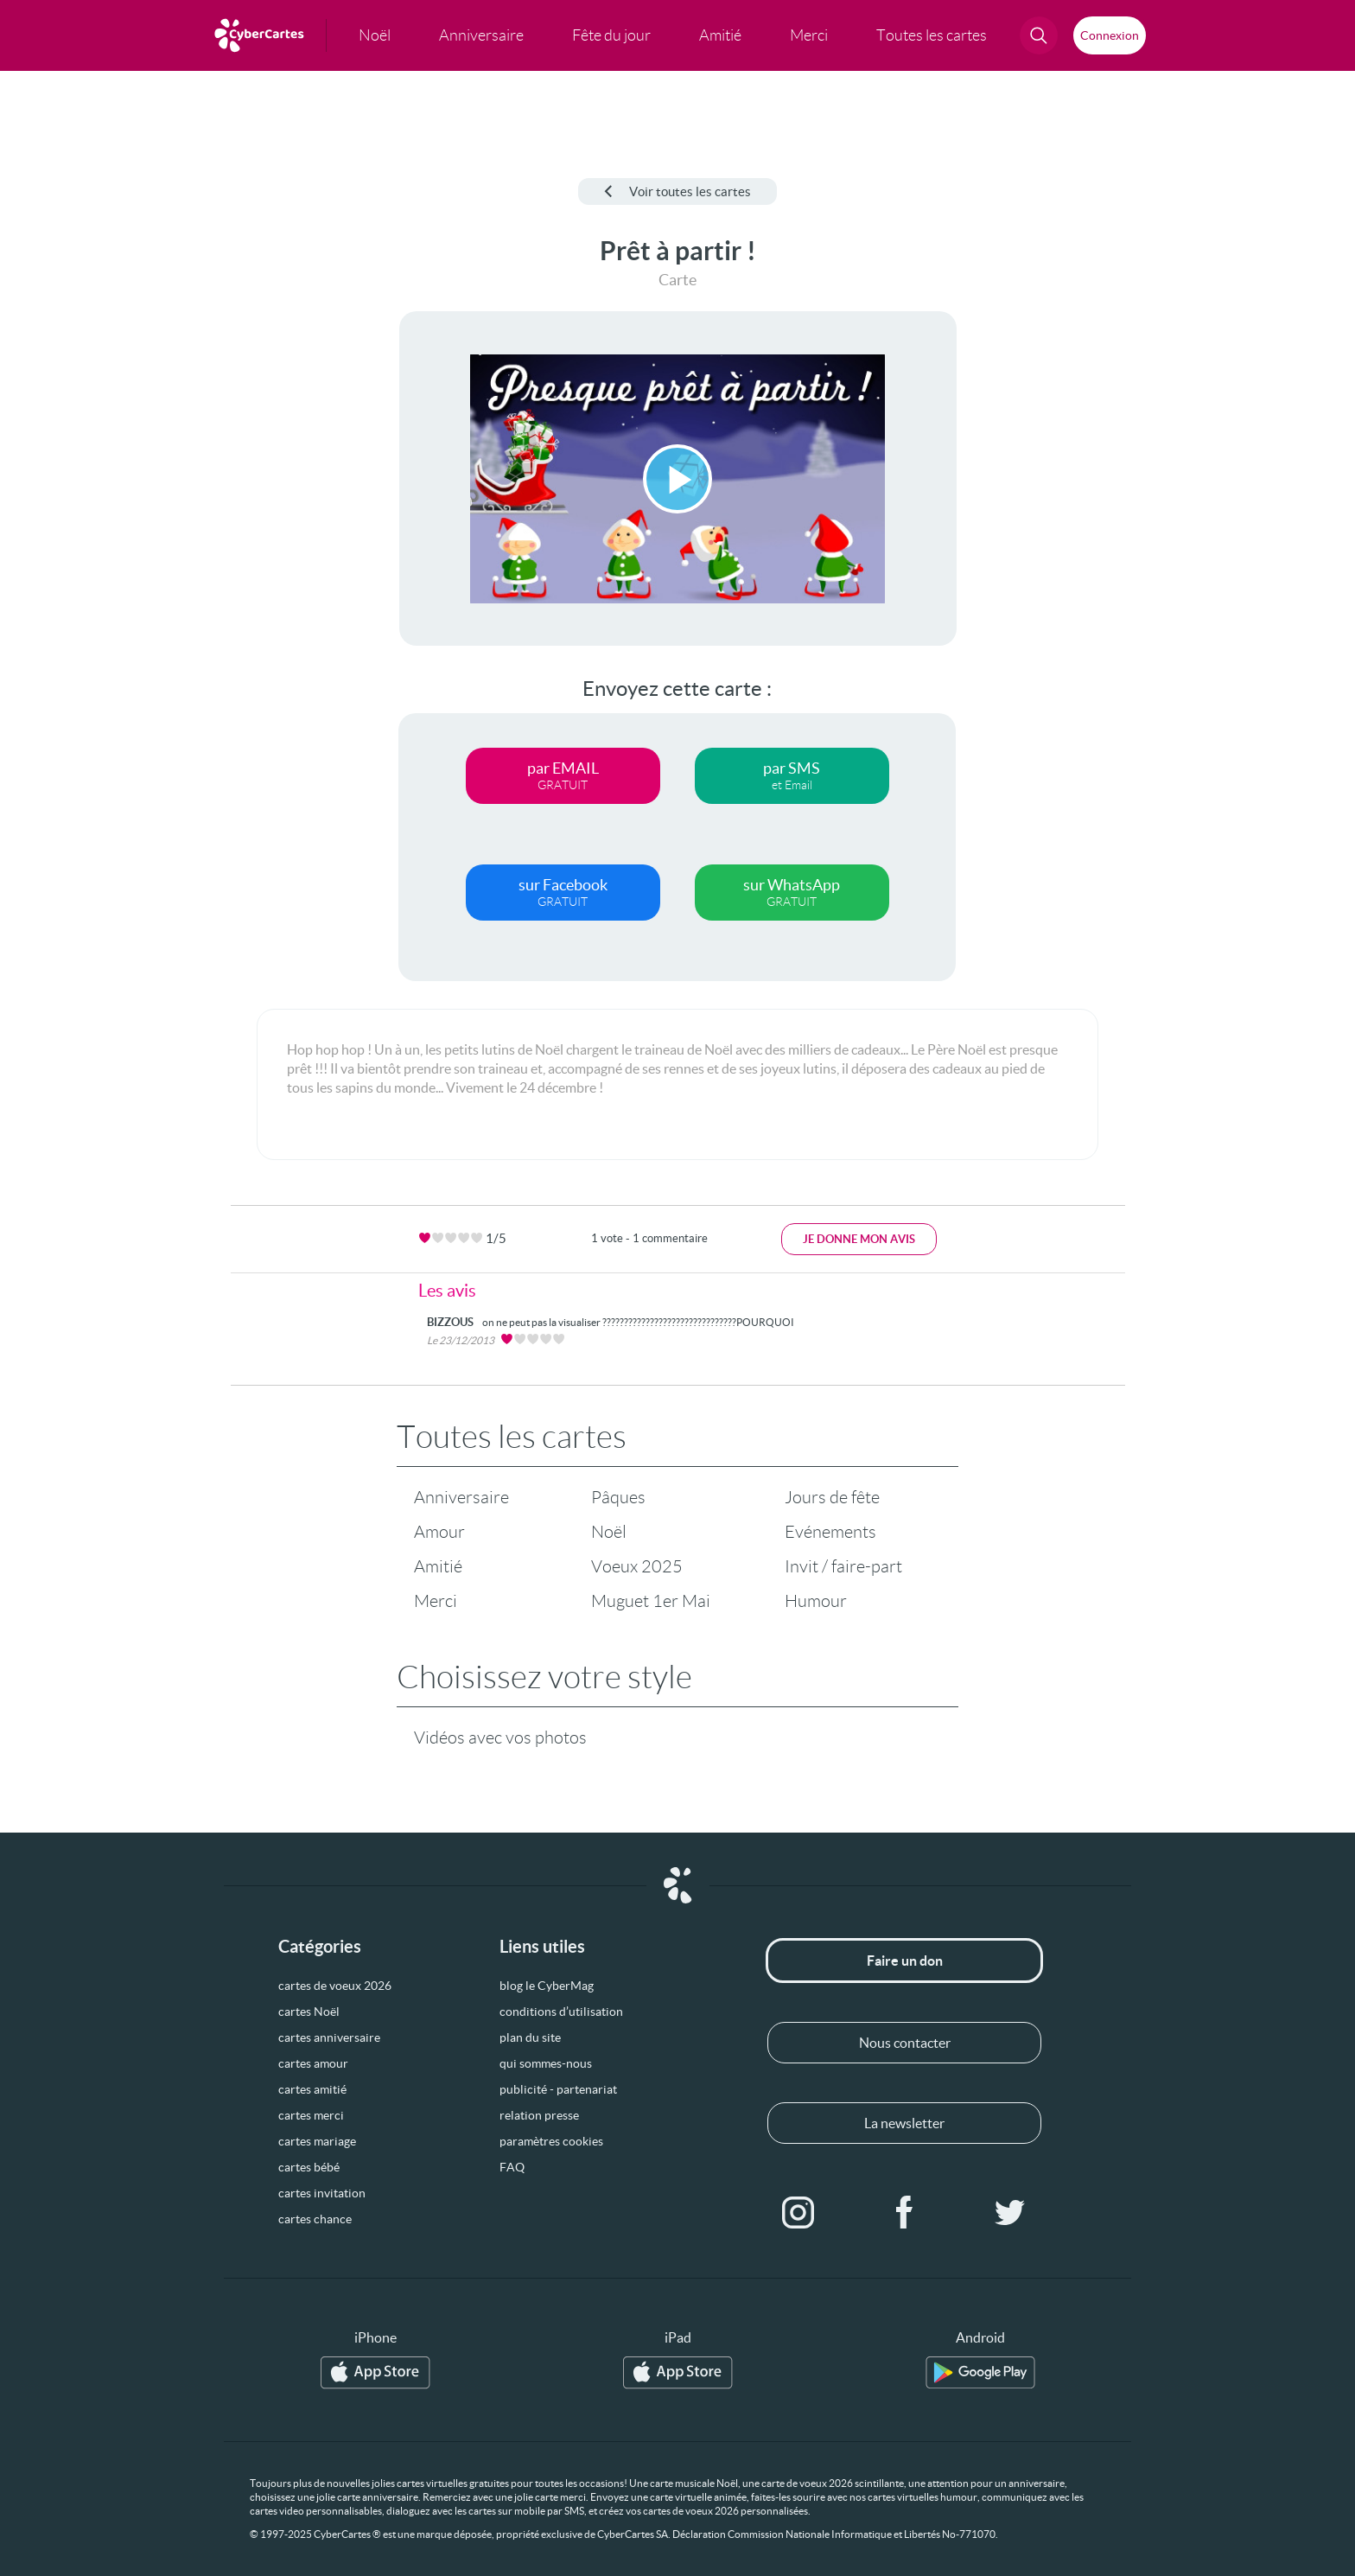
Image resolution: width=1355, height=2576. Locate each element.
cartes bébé (309, 2167)
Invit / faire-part (843, 1566)
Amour (439, 1531)
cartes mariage (317, 2141)
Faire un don (905, 1960)
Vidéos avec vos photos (500, 1737)
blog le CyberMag (546, 1986)
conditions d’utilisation (561, 2011)
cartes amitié (312, 2089)
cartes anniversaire (329, 2037)
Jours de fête (832, 1497)
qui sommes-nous (545, 2063)
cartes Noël (309, 2011)
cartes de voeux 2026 (334, 1986)
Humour (816, 1600)
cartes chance (315, 2219)
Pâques (618, 1497)
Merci (435, 1600)
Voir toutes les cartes (677, 191)
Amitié (438, 1566)
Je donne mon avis (859, 1239)
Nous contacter (905, 2042)
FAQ (512, 2167)
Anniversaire (461, 1497)
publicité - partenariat (558, 2089)
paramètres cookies (551, 2141)
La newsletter (904, 2123)
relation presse (539, 2115)
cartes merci (311, 2115)
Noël (609, 1531)
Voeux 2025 (637, 1566)
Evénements (830, 1531)
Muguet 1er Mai (650, 1600)
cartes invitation (322, 2193)
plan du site (530, 2037)
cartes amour (313, 2063)
